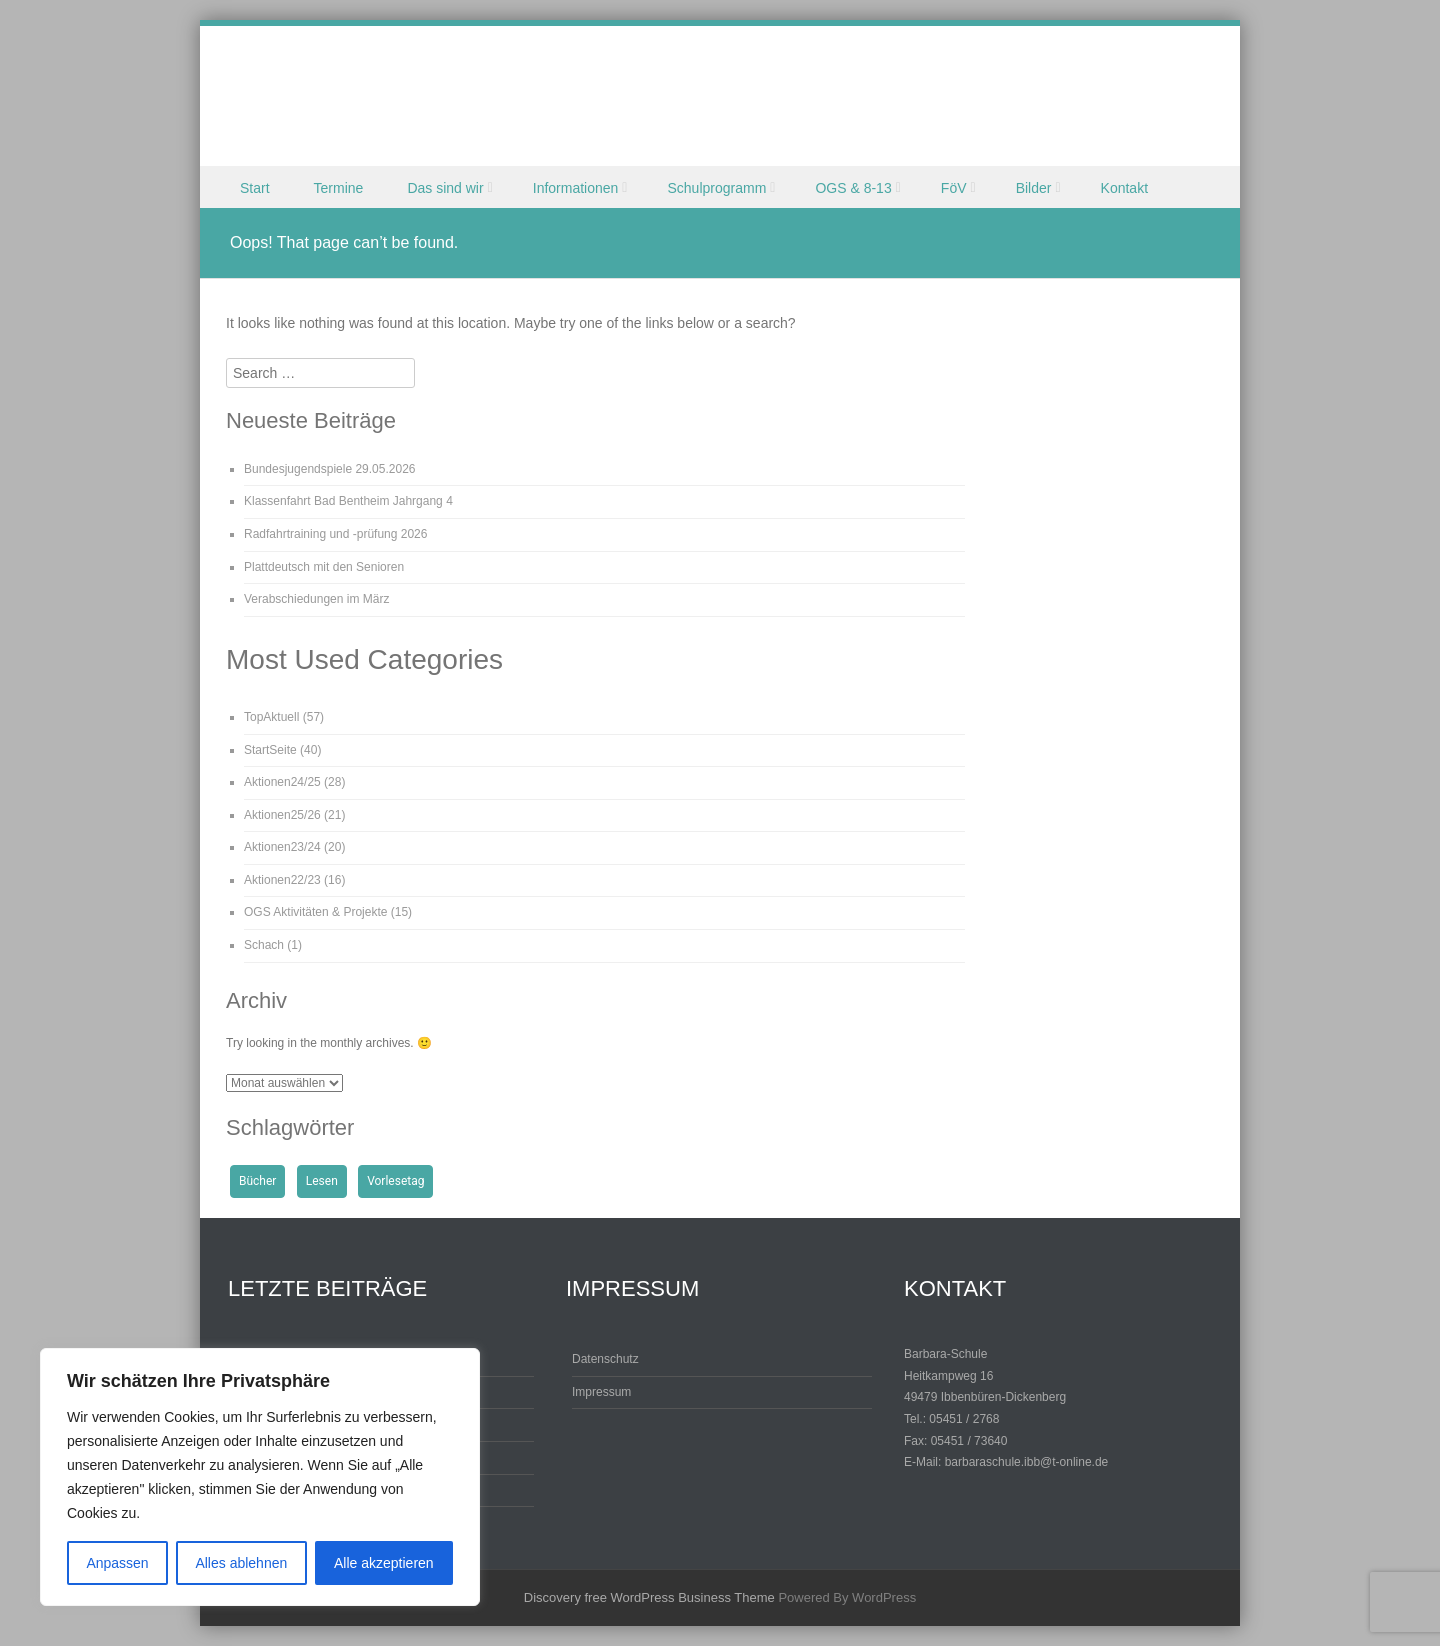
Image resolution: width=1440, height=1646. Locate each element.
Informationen (576, 188)
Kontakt (1124, 188)
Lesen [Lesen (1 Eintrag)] (322, 1181)
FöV (954, 188)
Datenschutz (605, 1359)
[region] (260, 1477)
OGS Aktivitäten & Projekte (315, 912)
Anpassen (117, 1563)
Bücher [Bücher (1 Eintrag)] (257, 1181)
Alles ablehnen (241, 1563)
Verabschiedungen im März (316, 599)
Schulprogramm (716, 188)
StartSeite (270, 750)
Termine (339, 188)
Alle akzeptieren (384, 1563)
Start (255, 188)
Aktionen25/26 (282, 815)
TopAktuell (271, 717)
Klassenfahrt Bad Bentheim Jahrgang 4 (348, 501)
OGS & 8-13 (853, 188)
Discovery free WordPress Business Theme (649, 1597)
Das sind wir (445, 188)
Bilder (1034, 188)
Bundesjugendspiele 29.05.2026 (329, 469)
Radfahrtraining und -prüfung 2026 (335, 534)
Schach (264, 945)
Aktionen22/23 (282, 880)
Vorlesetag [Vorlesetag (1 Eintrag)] (395, 1181)
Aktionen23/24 (282, 847)
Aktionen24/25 (282, 782)
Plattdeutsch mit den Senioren (324, 567)
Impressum (601, 1392)
